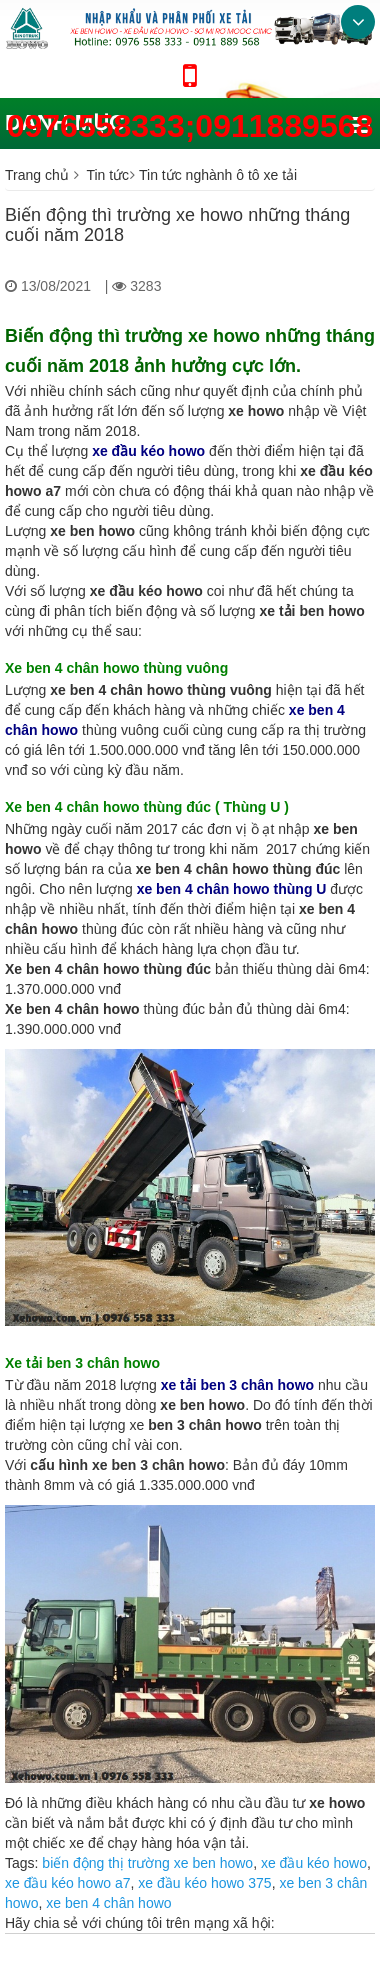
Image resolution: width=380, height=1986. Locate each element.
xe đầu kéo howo (314, 1863)
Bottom (358, 22)
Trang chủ (37, 175)
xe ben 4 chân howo (108, 1903)
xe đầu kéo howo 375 (204, 1883)
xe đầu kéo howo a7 (68, 1883)
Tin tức (107, 175)
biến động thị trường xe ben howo (147, 1863)
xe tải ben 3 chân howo (237, 1385)
